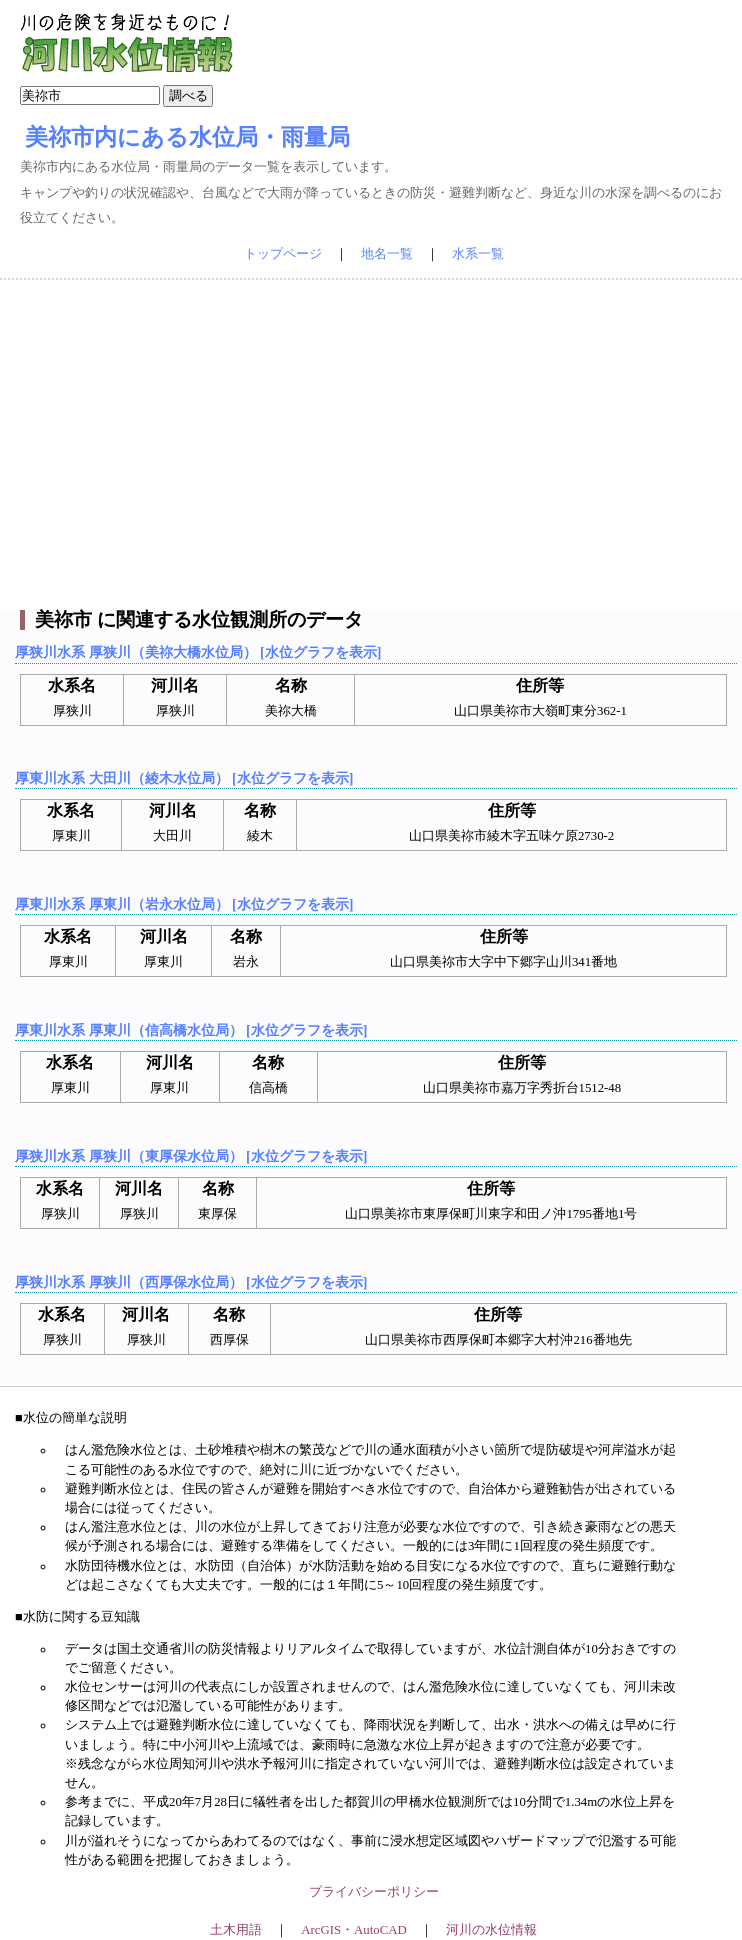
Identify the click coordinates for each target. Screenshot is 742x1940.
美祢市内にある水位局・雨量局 (187, 137)
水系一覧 (478, 254)
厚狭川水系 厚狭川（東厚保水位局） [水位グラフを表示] (191, 1156)
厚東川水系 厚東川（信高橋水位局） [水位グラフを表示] (191, 1030)
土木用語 (236, 1930)
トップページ (283, 254)
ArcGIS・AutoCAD (353, 1930)
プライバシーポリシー (374, 1892)
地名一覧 (387, 254)
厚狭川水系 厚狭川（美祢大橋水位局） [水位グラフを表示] (198, 652)
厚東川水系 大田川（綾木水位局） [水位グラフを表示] (184, 778)
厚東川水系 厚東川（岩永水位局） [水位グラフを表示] (184, 904)
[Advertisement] (371, 445)
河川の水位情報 (491, 1930)
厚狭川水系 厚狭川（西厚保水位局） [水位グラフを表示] (191, 1282)
